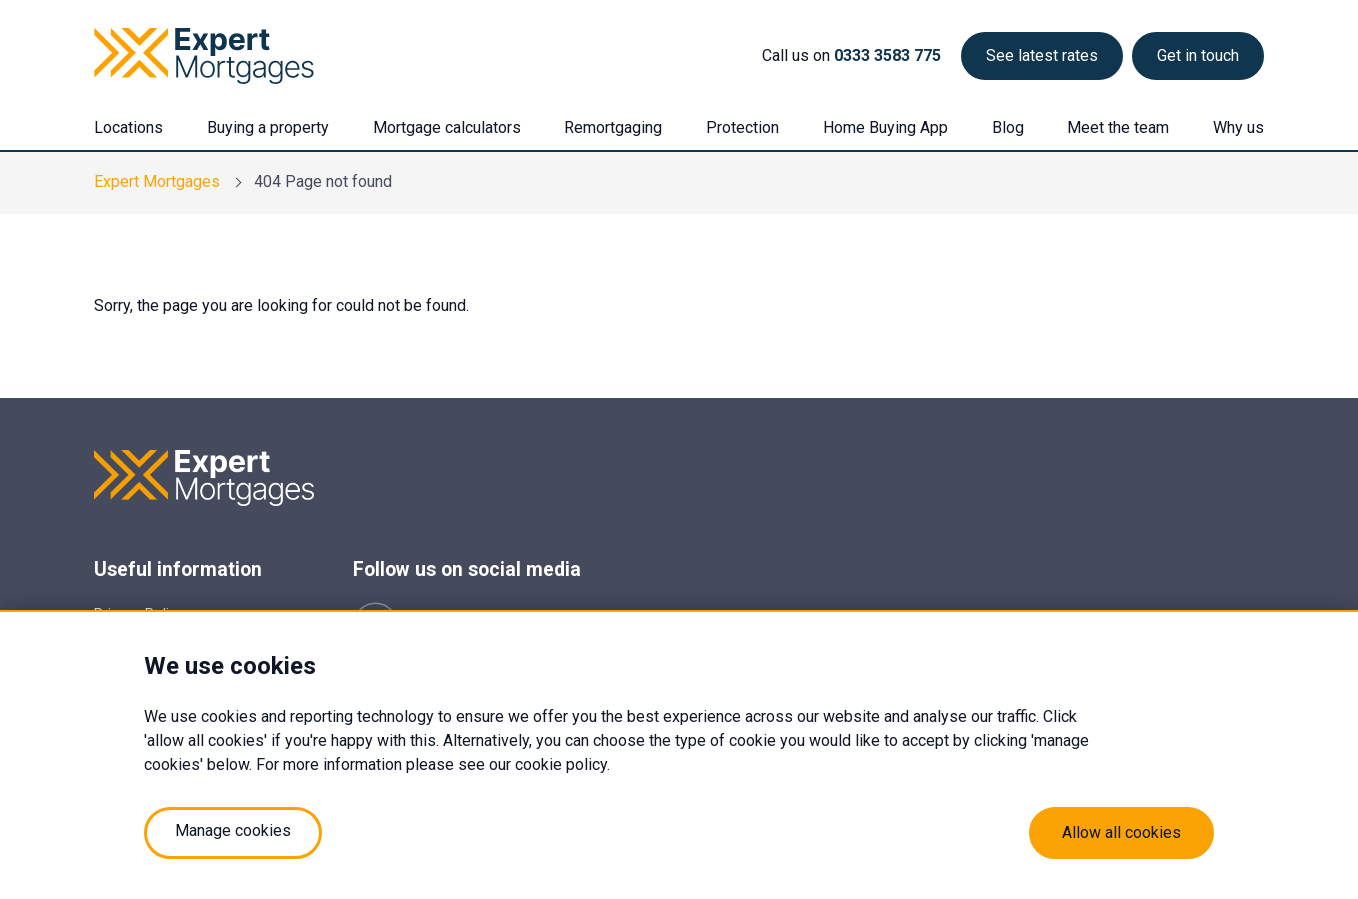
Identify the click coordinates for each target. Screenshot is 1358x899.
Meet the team (1118, 127)
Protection (742, 127)
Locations (128, 127)
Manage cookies (233, 830)
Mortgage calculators (447, 127)
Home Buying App (885, 127)
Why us (1238, 127)
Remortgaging (613, 127)
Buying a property (268, 127)
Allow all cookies (1121, 832)
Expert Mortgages (157, 181)
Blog (1008, 127)
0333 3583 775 (887, 55)
